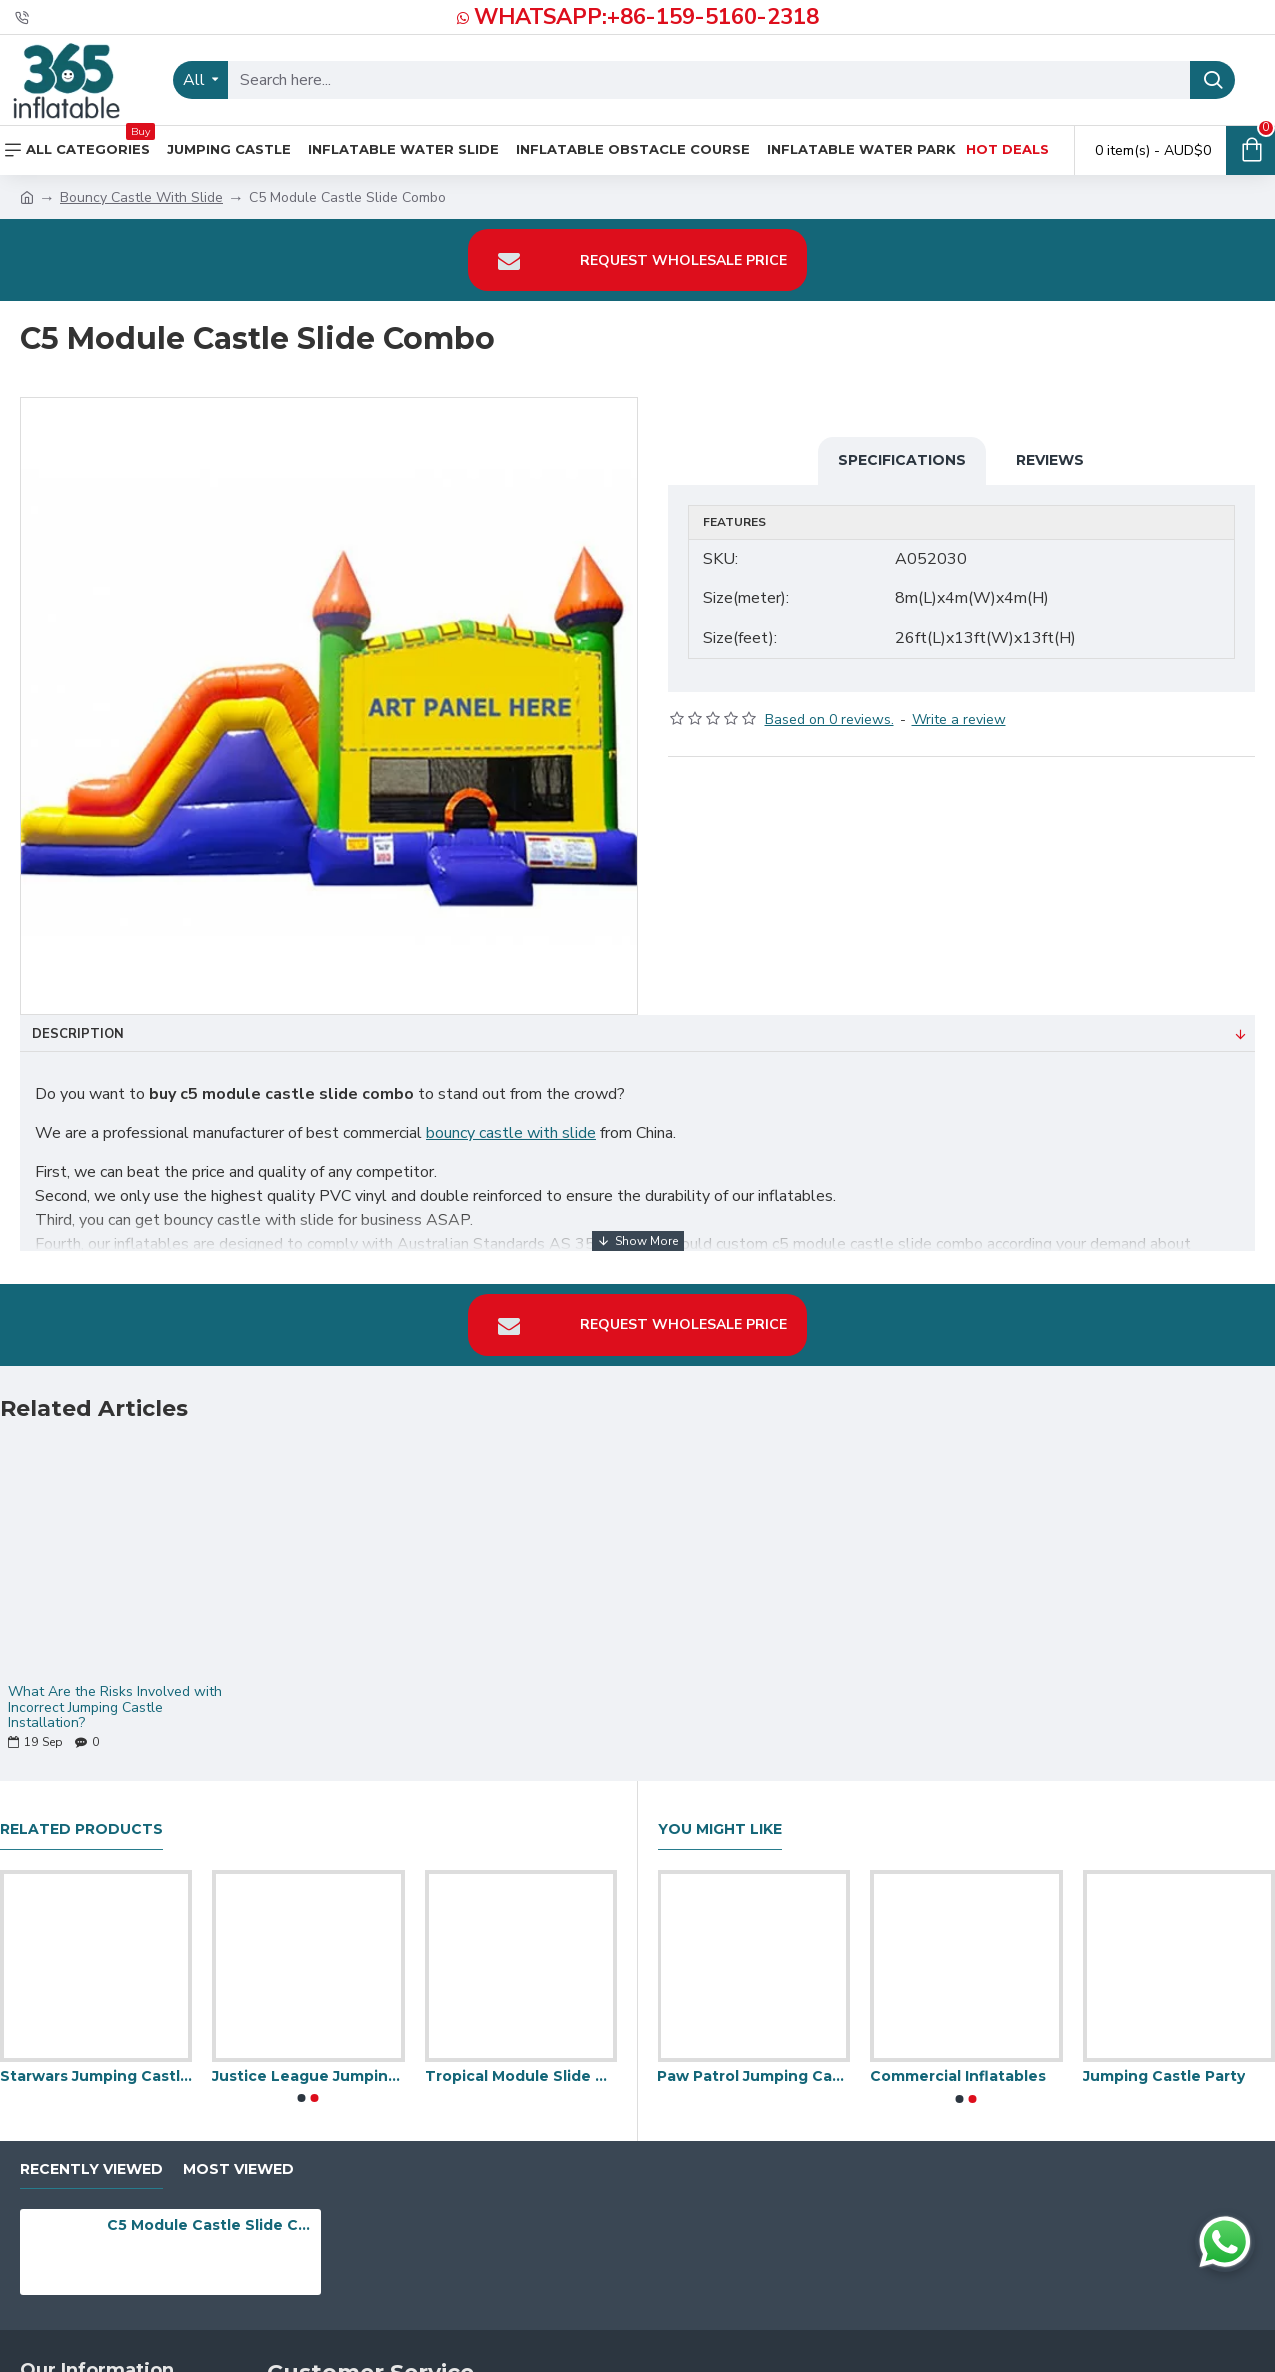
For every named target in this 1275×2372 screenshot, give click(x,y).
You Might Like (720, 1817)
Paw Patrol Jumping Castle (753, 2064)
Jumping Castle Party (1164, 2064)
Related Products (81, 1817)
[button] (302, 2086)
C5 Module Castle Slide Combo (210, 2213)
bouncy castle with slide (511, 1133)
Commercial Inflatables (958, 2064)
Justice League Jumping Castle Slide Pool (308, 2064)
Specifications (902, 460)
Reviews (1050, 460)
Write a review (959, 706)
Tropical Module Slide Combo (521, 2064)
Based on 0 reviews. (829, 706)
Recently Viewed (91, 2156)
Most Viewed (238, 2156)
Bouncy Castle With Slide (141, 197)
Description (78, 1034)
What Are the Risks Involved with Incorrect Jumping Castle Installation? (115, 1695)
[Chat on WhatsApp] (1225, 2242)
